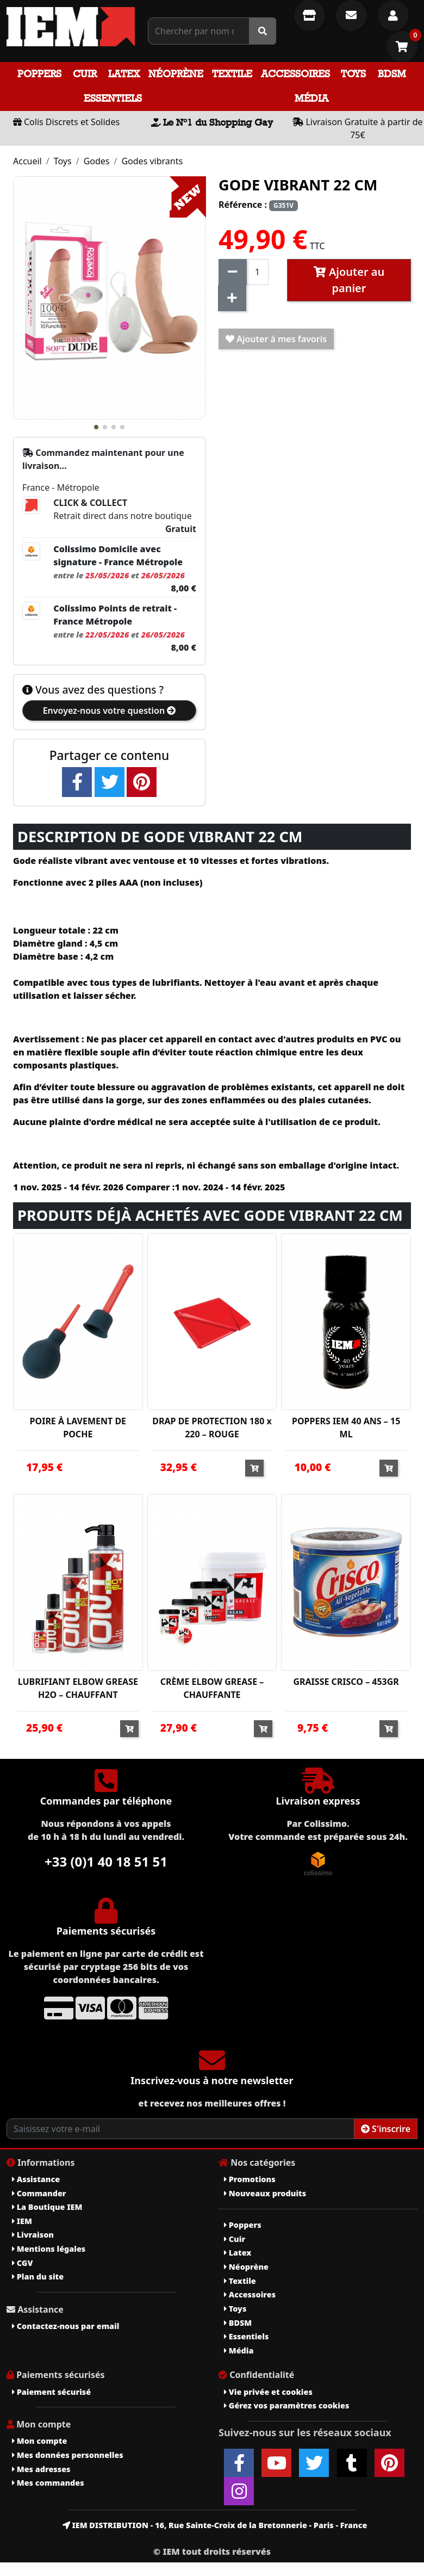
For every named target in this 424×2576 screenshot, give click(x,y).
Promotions (250, 2179)
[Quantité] (257, 272)
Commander (39, 2193)
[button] (96, 427)
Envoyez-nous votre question (109, 710)
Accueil (27, 161)
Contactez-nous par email (65, 2326)
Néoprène (175, 73)
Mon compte (39, 2441)
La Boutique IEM (47, 2207)
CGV (22, 2263)
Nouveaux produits (265, 2193)
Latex (124, 73)
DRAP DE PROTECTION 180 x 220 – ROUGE (211, 1427)
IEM (22, 2221)
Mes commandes (48, 2483)
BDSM (392, 73)
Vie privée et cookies (268, 2392)
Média (311, 98)
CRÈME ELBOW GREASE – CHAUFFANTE (212, 1688)
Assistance (36, 2179)
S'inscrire (385, 2129)
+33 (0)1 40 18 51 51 (106, 1861)
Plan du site (38, 2276)
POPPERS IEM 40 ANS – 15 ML (346, 1427)
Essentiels (113, 98)
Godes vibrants (152, 161)
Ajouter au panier (349, 279)
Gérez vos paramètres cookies (286, 2405)
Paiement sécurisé (51, 2392)
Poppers (39, 73)
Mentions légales (48, 2249)
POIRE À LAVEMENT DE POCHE (78, 1427)
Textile (232, 73)
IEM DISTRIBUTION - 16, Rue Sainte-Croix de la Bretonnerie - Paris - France (215, 2525)
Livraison (33, 2234)
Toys (353, 73)
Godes (97, 161)
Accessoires (295, 73)
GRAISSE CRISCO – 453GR (345, 1682)
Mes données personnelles (67, 2455)
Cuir (85, 73)
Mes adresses (41, 2469)
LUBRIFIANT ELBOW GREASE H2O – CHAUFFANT (78, 1688)
